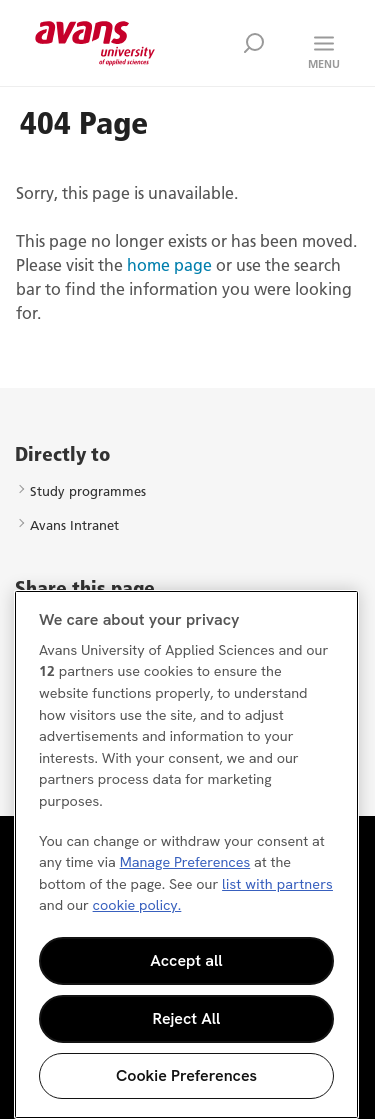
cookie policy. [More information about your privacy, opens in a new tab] (137, 905)
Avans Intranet (74, 525)
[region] (186, 854)
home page (169, 265)
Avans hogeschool (94, 43)
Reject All (187, 1018)
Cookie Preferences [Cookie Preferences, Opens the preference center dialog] (186, 1075)
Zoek (254, 43)
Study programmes (88, 491)
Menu (324, 64)
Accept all (186, 960)
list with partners (277, 884)
